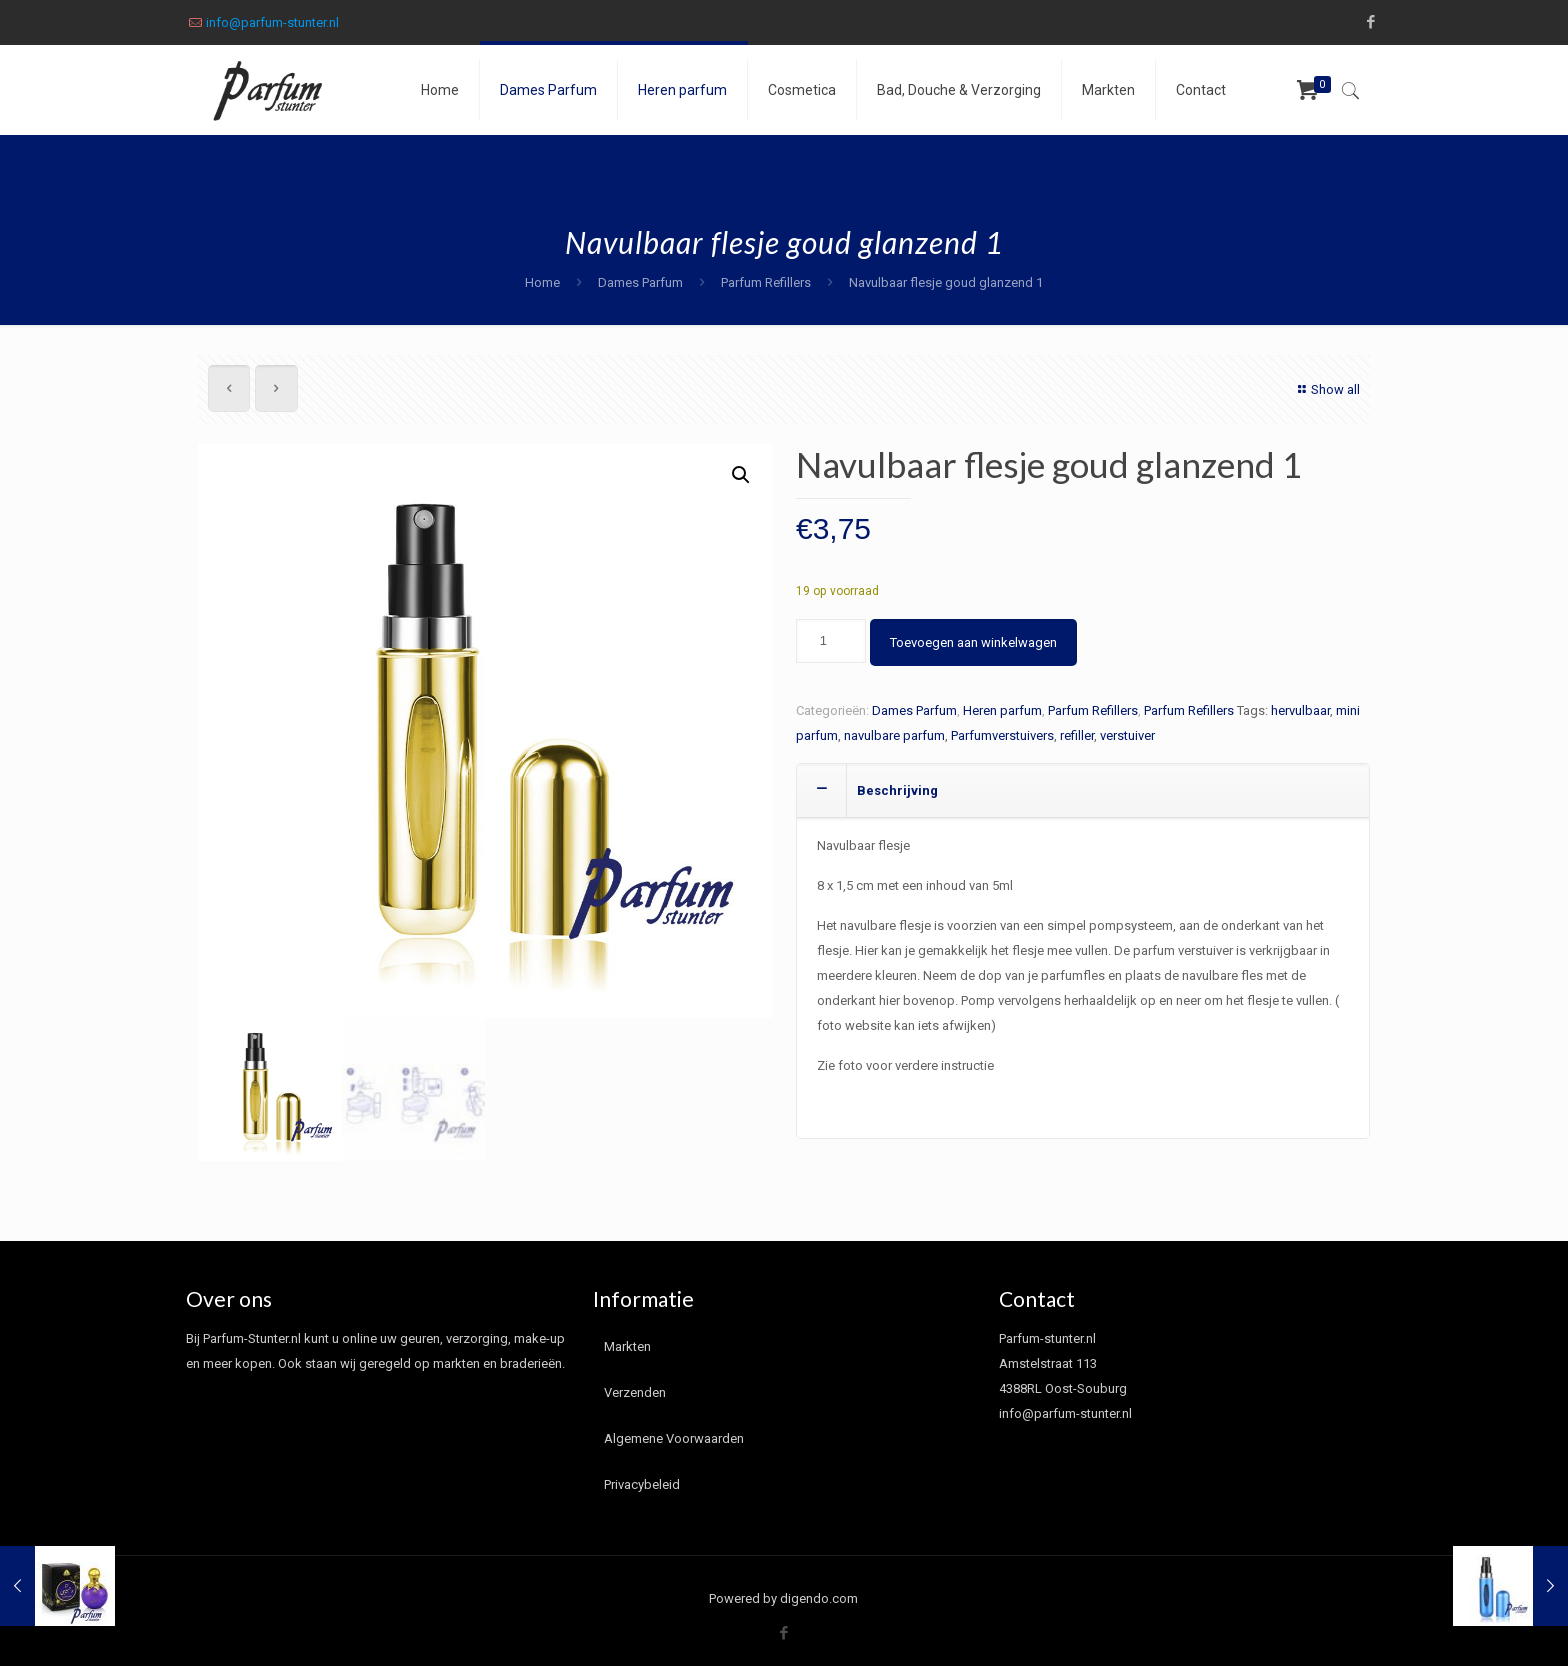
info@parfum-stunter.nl (272, 22)
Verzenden (635, 1392)
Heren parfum (1002, 710)
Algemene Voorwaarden (674, 1438)
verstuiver (1127, 735)
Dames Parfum (640, 282)
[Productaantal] (831, 641)
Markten (627, 1346)
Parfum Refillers (766, 282)
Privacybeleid (642, 1484)
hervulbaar (1300, 710)
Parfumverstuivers (1002, 735)
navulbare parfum (894, 735)
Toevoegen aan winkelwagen (973, 642)
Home (542, 282)
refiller (1077, 735)
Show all (1326, 389)
